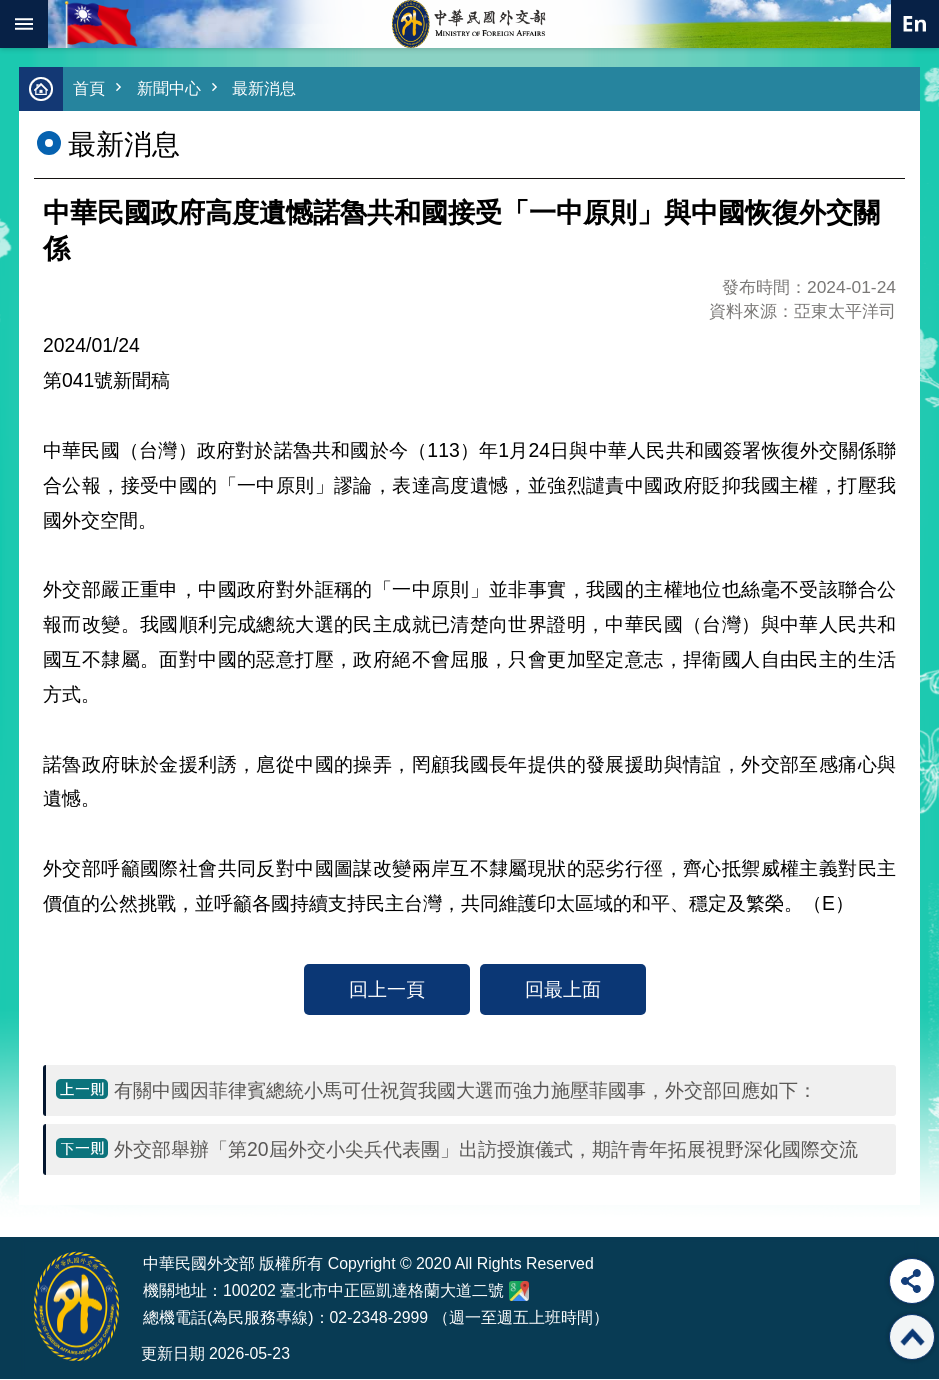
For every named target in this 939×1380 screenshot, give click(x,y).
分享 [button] (912, 1281)
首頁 (90, 89)
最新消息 (272, 89)
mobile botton (24, 24)
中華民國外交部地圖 (519, 1292)
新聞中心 (173, 89)
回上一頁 (387, 990)
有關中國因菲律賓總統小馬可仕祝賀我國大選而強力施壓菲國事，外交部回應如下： (465, 1091)
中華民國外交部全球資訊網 (470, 24)
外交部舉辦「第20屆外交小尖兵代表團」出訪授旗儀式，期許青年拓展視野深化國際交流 (486, 1150)
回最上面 (563, 990)
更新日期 (173, 1354)
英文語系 (915, 24)
